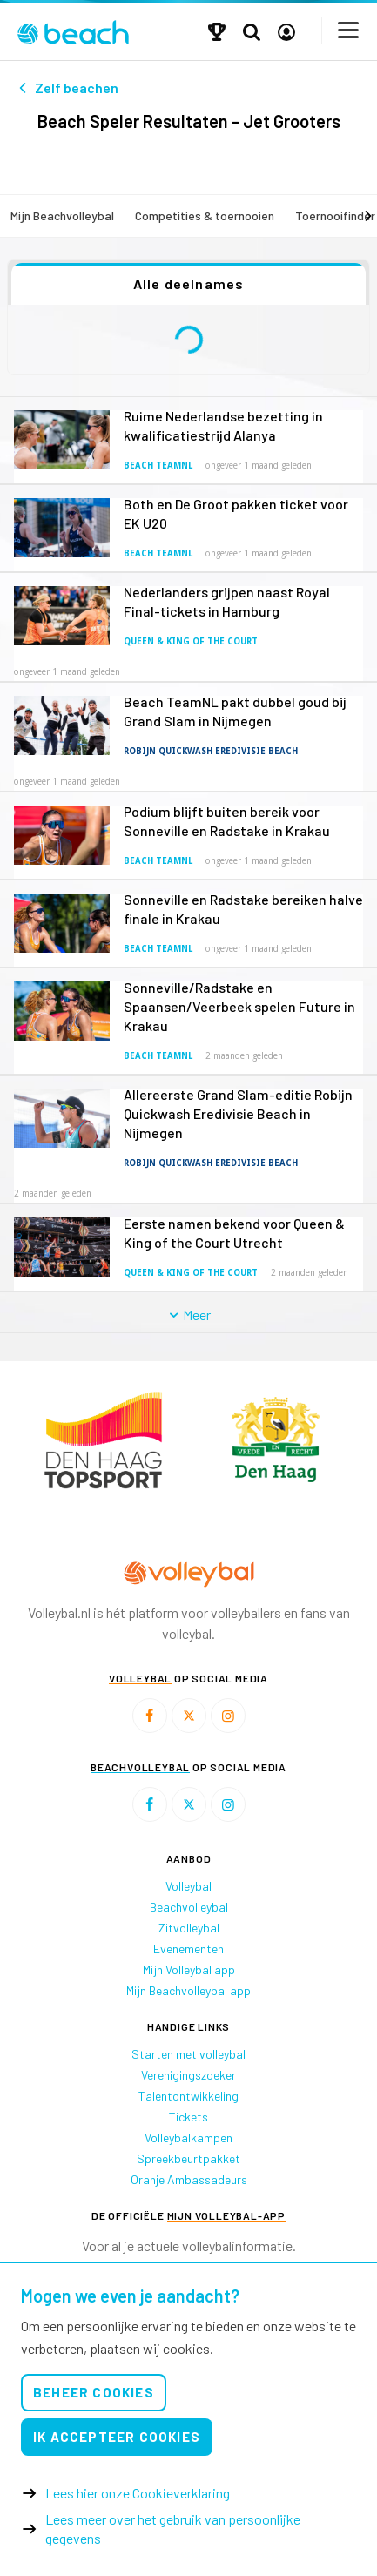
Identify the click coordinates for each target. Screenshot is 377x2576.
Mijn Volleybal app (189, 1969)
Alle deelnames (189, 283)
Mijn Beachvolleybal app (188, 1990)
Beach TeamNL (158, 465)
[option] (103, 1440)
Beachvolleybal (189, 1906)
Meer (188, 1314)
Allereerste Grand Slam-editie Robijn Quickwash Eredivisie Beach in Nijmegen (238, 1113)
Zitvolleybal (188, 1927)
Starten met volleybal (188, 2054)
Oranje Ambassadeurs (189, 2179)
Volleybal (188, 1885)
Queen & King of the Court (191, 641)
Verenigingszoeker (188, 2074)
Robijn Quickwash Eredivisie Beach (211, 751)
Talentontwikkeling (188, 2095)
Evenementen (188, 1948)
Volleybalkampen (188, 2137)
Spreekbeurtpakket (188, 2158)
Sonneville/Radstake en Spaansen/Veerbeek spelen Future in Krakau (239, 1006)
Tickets (188, 2116)
